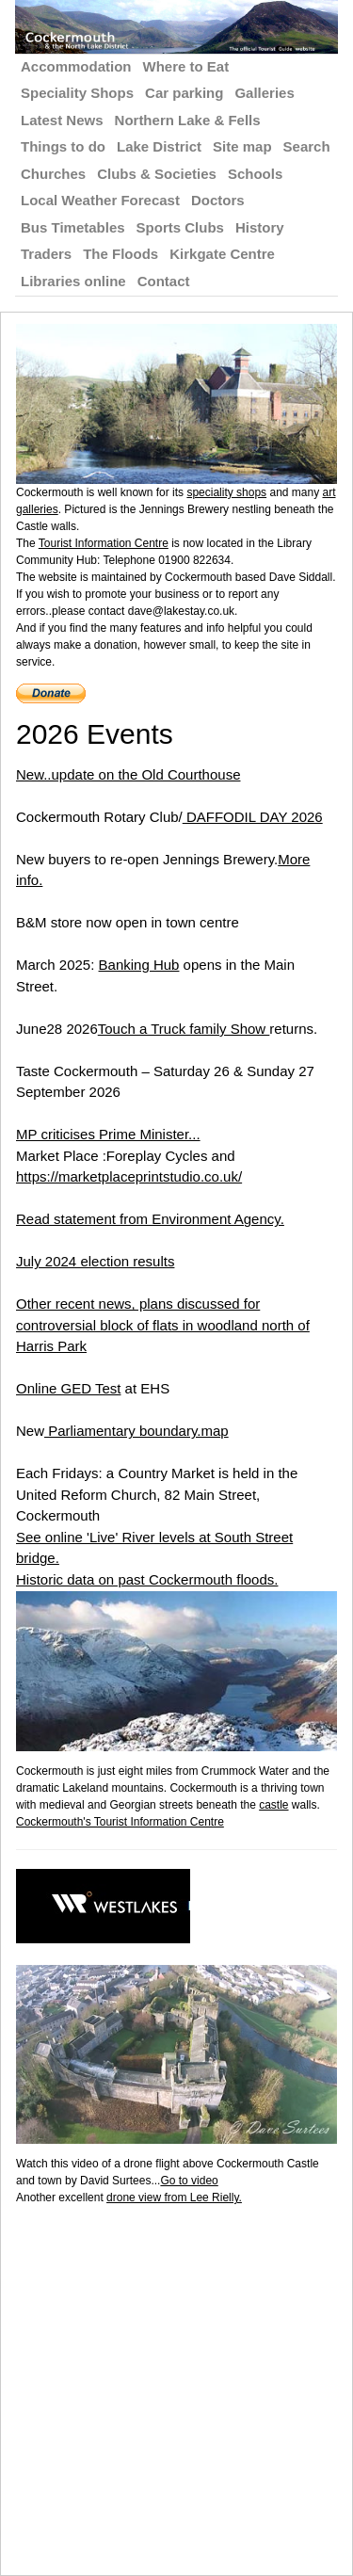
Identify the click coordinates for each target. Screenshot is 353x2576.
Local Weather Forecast (100, 200)
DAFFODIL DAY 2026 (253, 817)
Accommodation (76, 66)
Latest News (62, 120)
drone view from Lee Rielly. (174, 2197)
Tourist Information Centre (103, 543)
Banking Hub (139, 965)
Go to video (188, 2180)
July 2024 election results (95, 1261)
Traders (46, 254)
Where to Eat (186, 66)
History (259, 227)
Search (306, 146)
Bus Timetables (73, 227)
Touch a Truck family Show (184, 1029)
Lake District (159, 146)
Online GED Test (68, 1388)
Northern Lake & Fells (188, 120)
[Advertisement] (176, 2382)
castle (273, 1804)
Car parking (184, 93)
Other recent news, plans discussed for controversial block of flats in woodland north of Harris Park (163, 1325)
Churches (53, 174)
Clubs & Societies (157, 174)
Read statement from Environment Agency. (150, 1219)
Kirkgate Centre (222, 254)
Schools (255, 174)
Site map (242, 146)
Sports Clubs (180, 227)
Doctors (218, 200)
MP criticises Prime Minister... (108, 1134)
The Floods (120, 254)
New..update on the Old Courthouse (128, 774)
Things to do (63, 146)
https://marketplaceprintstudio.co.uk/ (129, 1176)
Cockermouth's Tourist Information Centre (120, 1821)
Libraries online (73, 281)
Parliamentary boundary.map (136, 1431)
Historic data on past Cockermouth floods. (147, 1579)
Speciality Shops (77, 93)
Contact (163, 281)
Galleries (264, 93)
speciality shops (226, 492)
